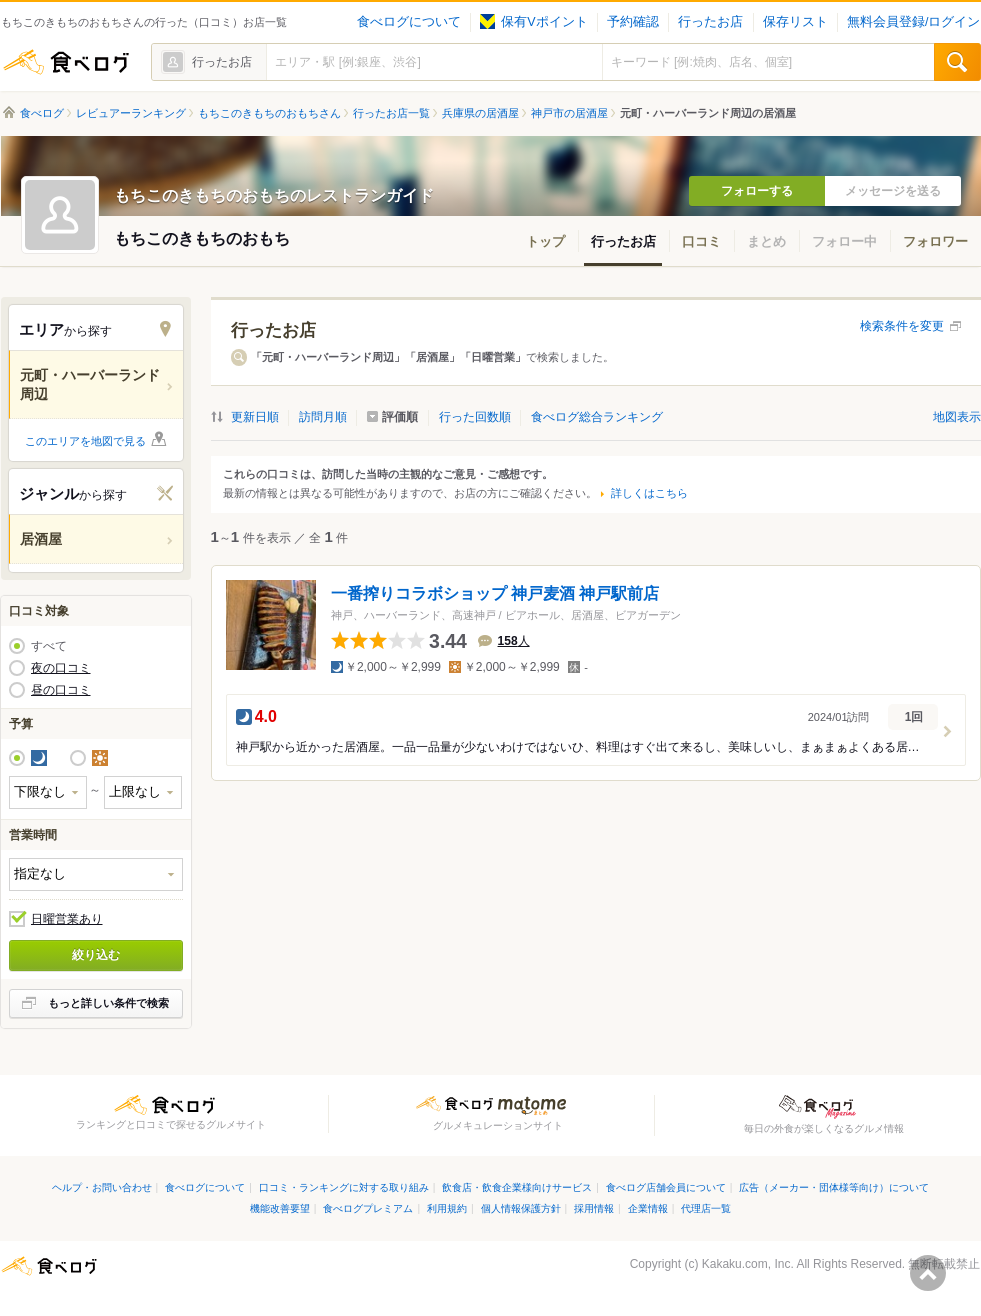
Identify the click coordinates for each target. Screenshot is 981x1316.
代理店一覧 (706, 1208)
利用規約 (447, 1208)
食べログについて (409, 22)
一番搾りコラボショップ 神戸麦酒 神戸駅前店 (495, 593)
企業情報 (648, 1208)
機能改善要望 (280, 1208)
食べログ (66, 62)
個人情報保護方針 (521, 1208)
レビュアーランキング (131, 113)
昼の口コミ (61, 690)
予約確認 (633, 22)
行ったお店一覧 (391, 113)
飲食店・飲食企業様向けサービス (517, 1187)
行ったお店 (710, 22)
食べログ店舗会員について (666, 1187)
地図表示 (957, 417)
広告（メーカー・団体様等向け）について (834, 1187)
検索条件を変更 (902, 326)
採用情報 (594, 1208)
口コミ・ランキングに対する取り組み (344, 1187)
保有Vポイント (533, 22)
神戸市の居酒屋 (569, 113)
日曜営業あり (67, 919)
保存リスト (795, 22)
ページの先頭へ (928, 1273)
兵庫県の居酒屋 (480, 113)
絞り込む (96, 955)
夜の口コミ (61, 668)
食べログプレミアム (368, 1208)
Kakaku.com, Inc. (748, 1264)
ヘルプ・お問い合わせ (102, 1187)
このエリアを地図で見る (85, 441)
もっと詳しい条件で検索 (108, 1003)
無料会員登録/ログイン (913, 22)
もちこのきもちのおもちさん (269, 113)
